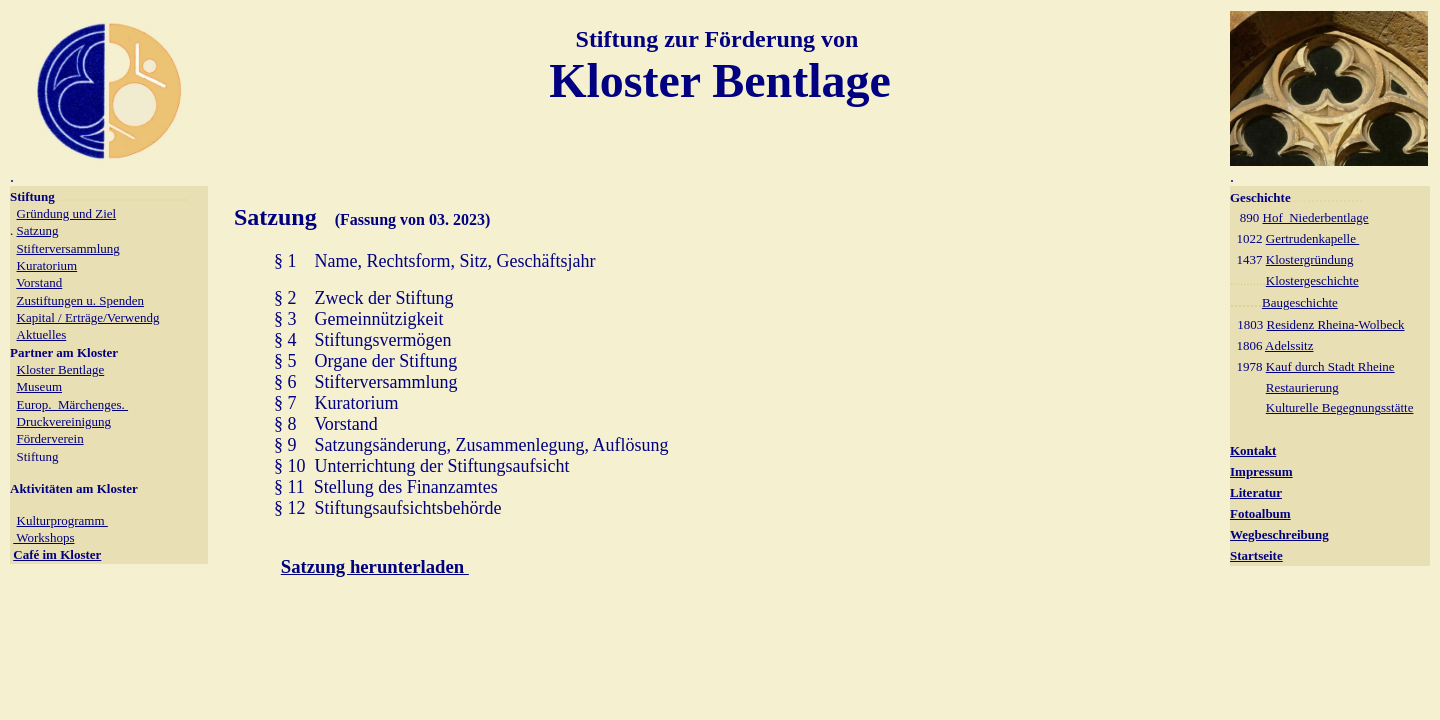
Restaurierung (1302, 387)
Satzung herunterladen (375, 566)
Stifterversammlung (68, 248)
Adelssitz (1289, 345)
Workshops (43, 537)
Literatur (1256, 492)
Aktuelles (42, 334)
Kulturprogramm (62, 520)
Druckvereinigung (64, 421)
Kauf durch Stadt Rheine (1330, 366)
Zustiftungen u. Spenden (80, 300)
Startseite (1256, 555)
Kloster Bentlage (61, 369)
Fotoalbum (1260, 513)
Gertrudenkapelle (1312, 238)
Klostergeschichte (1312, 280)
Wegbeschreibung (1279, 534)
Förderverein (50, 438)
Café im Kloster (57, 554)
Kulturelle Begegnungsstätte (1340, 407)
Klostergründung (1310, 259)
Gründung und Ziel (67, 213)
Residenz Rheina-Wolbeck (1336, 324)
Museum (40, 386)
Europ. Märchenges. (73, 404)
